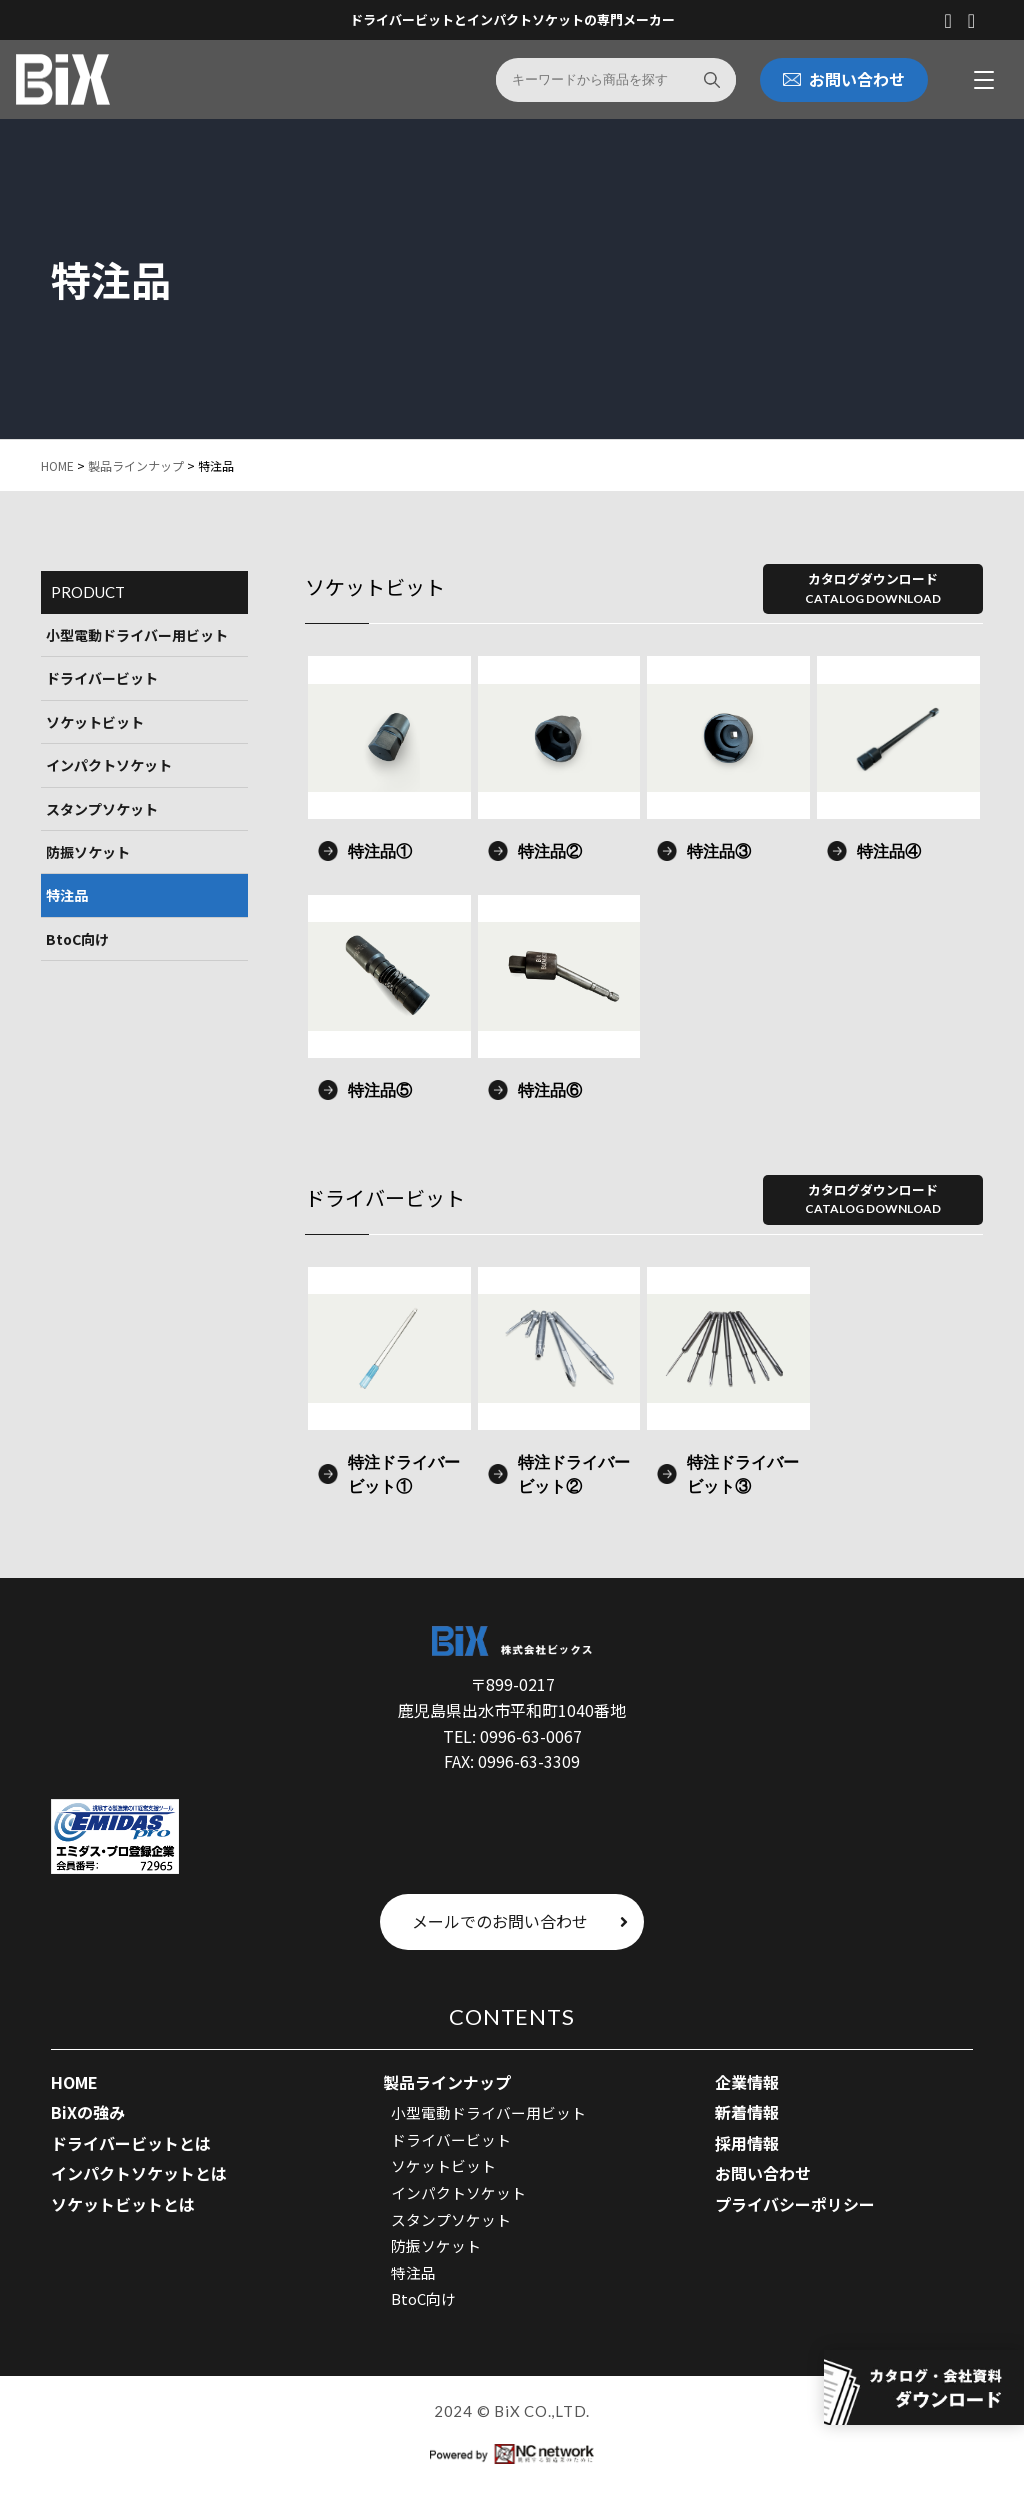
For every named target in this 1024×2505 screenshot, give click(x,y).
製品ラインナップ (136, 466)
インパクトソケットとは (139, 2174)
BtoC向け (77, 939)
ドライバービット (102, 679)
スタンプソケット (102, 809)
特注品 (67, 896)
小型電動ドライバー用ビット (137, 636)
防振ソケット (88, 853)
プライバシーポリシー (795, 2205)
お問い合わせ (763, 2174)
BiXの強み (88, 2113)
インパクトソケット (109, 766)
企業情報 (747, 2082)
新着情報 (747, 2113)
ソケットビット (95, 722)
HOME (57, 466)
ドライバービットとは (131, 2144)
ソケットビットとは (123, 2205)
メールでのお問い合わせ (520, 1922)
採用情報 (747, 2144)
